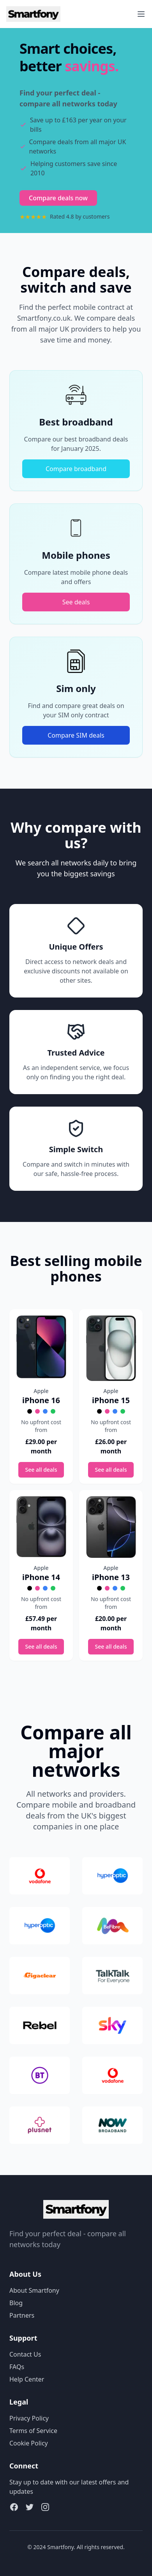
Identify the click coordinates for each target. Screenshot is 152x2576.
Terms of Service (33, 2430)
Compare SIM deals (76, 735)
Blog (16, 2303)
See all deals (41, 1469)
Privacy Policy (29, 2418)
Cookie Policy (28, 2443)
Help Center (26, 2379)
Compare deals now (58, 198)
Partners (21, 2315)
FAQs (16, 2366)
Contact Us (25, 2354)
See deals (76, 602)
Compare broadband (76, 468)
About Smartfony (34, 2290)
